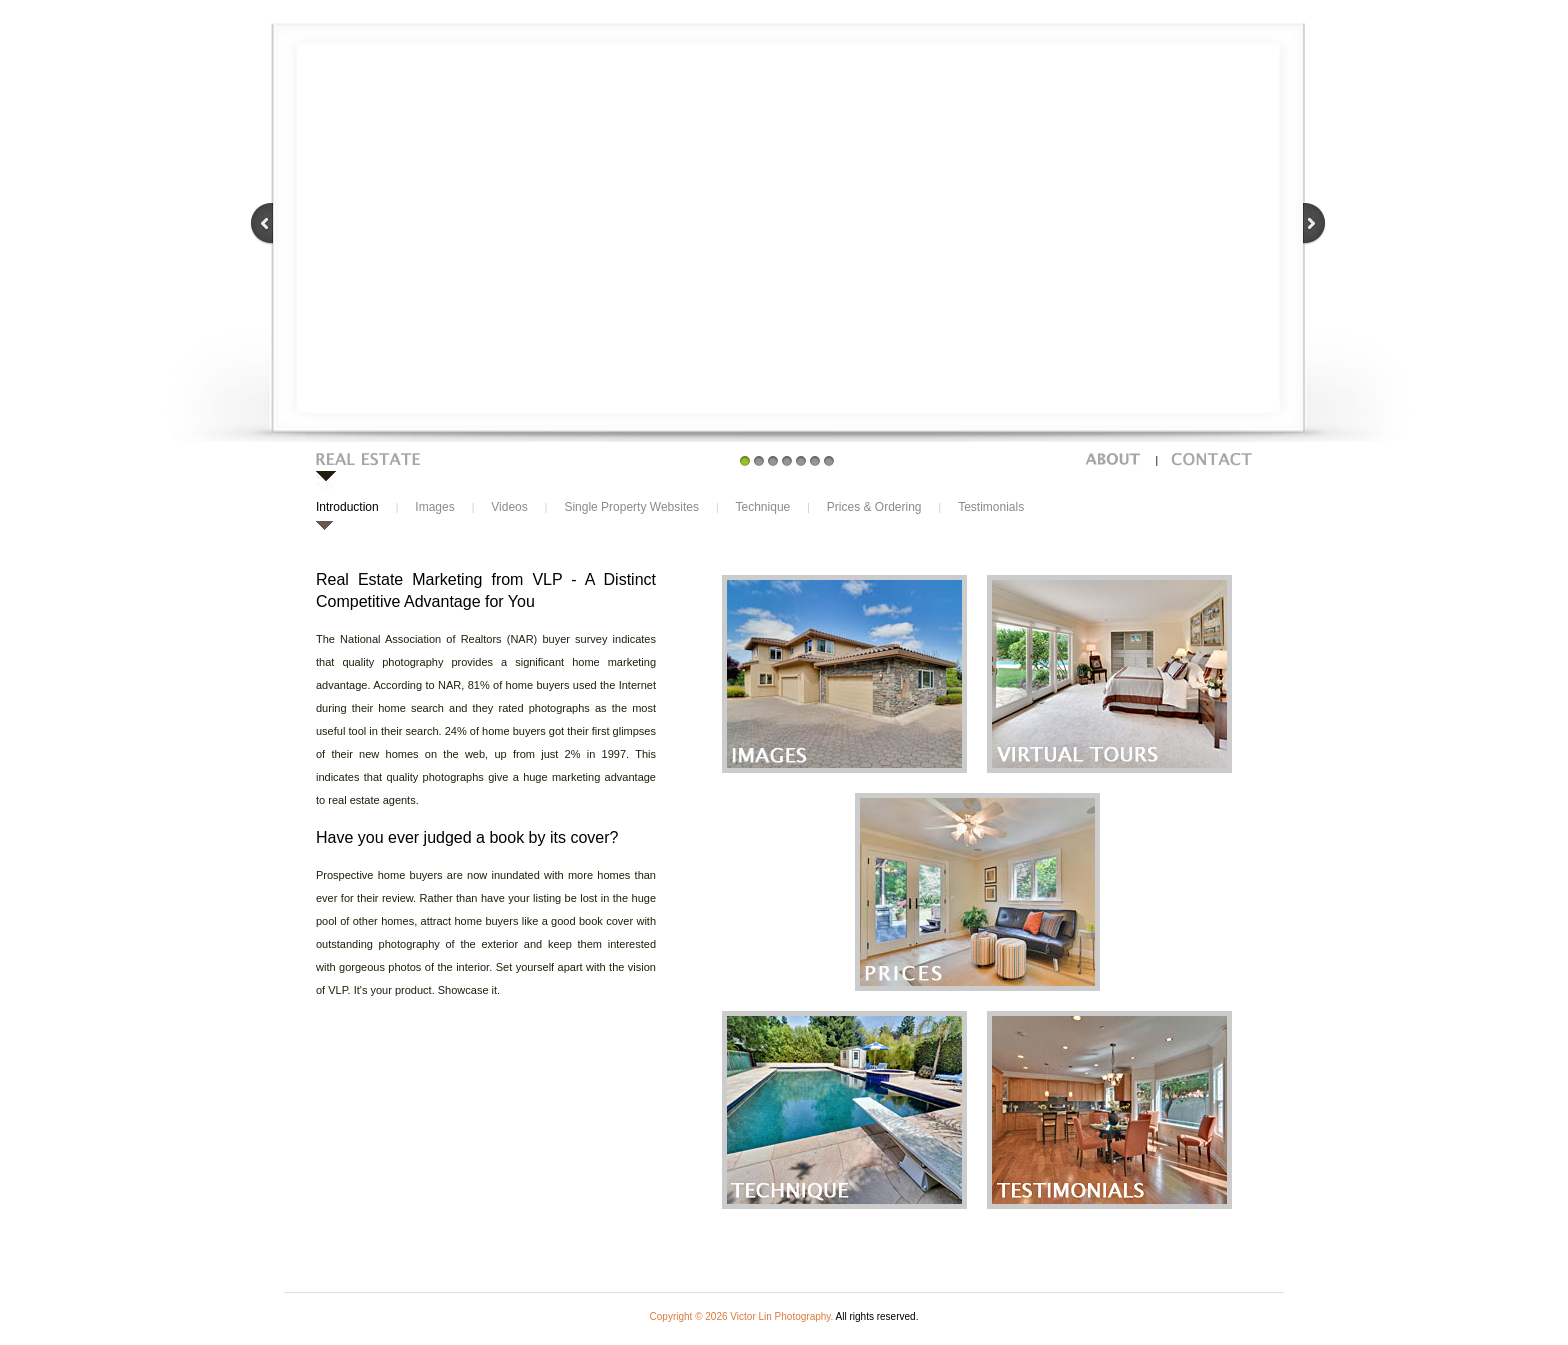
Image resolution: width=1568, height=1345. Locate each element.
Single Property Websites (631, 507)
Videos (509, 507)
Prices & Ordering (874, 507)
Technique (763, 507)
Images (434, 507)
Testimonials (991, 507)
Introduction (347, 507)
